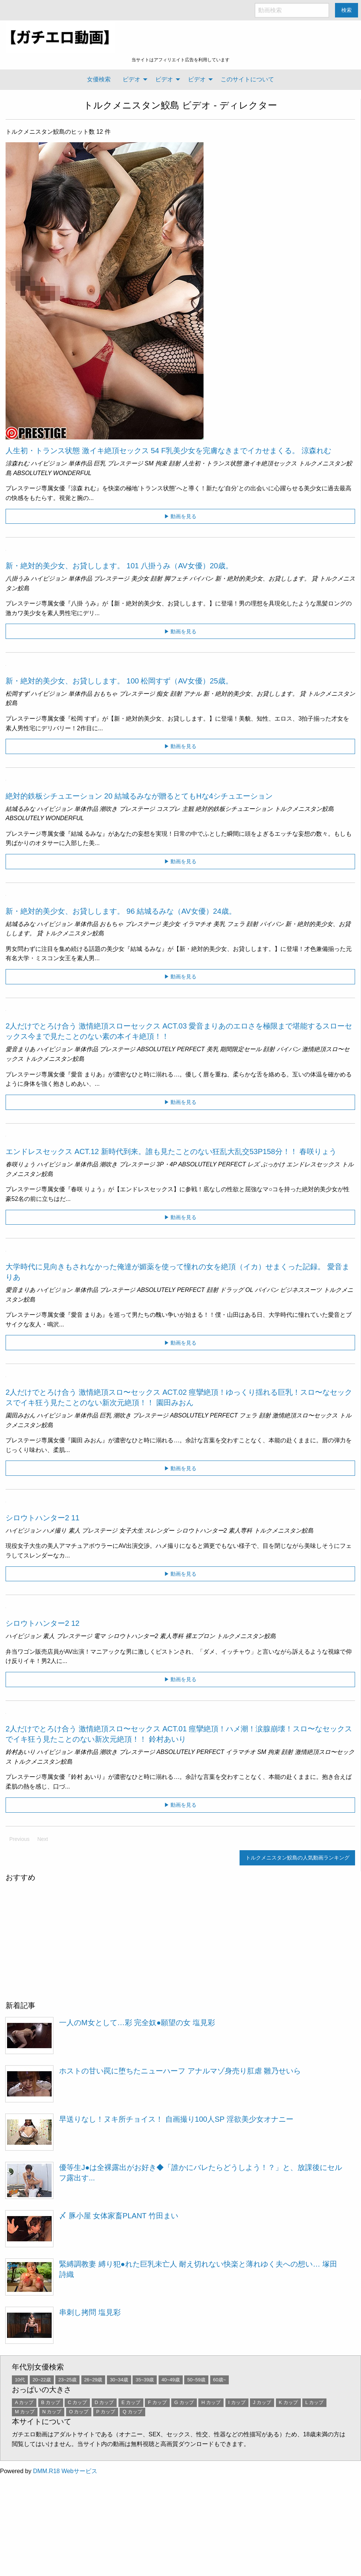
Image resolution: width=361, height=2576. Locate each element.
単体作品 (80, 463)
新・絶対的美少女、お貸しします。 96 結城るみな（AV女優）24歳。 (121, 911)
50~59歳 (196, 2379)
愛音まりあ (20, 1049)
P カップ (105, 2411)
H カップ (211, 2402)
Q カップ (132, 2411)
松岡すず (17, 694)
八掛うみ (17, 578)
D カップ (104, 2402)
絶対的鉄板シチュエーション (234, 809)
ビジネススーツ (301, 1290)
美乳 (219, 924)
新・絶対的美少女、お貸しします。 (262, 578)
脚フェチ (176, 578)
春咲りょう (20, 1164)
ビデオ (131, 79)
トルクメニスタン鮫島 (131, 105)
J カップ (262, 2402)
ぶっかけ (273, 1164)
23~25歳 (67, 2379)
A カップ (24, 2402)
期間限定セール (240, 1049)
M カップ (25, 2411)
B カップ (50, 2402)
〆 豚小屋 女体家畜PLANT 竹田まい (118, 2216)
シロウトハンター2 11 (42, 1518)
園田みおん (20, 1415)
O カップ (79, 2411)
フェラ (236, 924)
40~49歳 (171, 2379)
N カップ (52, 2411)
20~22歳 (42, 2379)
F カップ (157, 2402)
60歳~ (219, 2379)
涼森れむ (17, 463)
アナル (192, 694)
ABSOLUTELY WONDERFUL (52, 473)
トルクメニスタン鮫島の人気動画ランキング (297, 1858)
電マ (99, 1636)
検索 (346, 10)
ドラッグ (232, 1290)
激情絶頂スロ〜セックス (305, 1415)
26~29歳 (93, 2379)
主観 (188, 809)
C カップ (77, 2402)
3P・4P (166, 1164)
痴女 (162, 694)
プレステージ (125, 463)
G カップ (184, 2402)
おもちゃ (105, 694)
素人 (74, 1530)
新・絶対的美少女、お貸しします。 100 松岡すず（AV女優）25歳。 (119, 681)
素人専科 (240, 1530)
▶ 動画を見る (180, 516)
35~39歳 (145, 2379)
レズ (253, 1164)
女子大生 (131, 1530)
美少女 (140, 578)
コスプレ (168, 809)
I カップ (236, 2402)
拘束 (161, 463)
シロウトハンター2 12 (42, 1623)
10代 (20, 2379)
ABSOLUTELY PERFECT (171, 1049)
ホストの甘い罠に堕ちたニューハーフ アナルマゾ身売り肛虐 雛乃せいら (180, 2071)
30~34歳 (119, 2379)
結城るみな (20, 809)
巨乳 (99, 463)
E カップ (130, 2402)
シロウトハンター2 (201, 1530)
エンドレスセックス (313, 1164)
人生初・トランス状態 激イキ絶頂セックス (239, 463)
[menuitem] (99, 79)
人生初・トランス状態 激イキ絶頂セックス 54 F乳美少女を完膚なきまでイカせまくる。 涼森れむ (168, 450)
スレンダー (159, 1530)
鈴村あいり (20, 1752)
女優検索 (99, 79)
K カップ (288, 2402)
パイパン (201, 578)
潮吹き (108, 809)
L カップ (314, 2402)
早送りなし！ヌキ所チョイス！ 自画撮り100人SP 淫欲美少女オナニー (176, 2119)
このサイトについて (247, 79)
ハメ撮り (54, 1530)
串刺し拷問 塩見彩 (90, 2312)
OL (249, 1290)
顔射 (174, 463)
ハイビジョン (48, 463)
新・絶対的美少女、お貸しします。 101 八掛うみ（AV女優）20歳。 (119, 566)
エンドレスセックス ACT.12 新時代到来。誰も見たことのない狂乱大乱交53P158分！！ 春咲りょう (171, 1151)
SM (148, 463)
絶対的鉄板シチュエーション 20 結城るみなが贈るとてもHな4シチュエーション (139, 796)
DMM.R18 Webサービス (65, 2471)
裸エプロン (200, 1636)
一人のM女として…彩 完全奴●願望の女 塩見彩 (137, 2022)
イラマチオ (197, 924)
